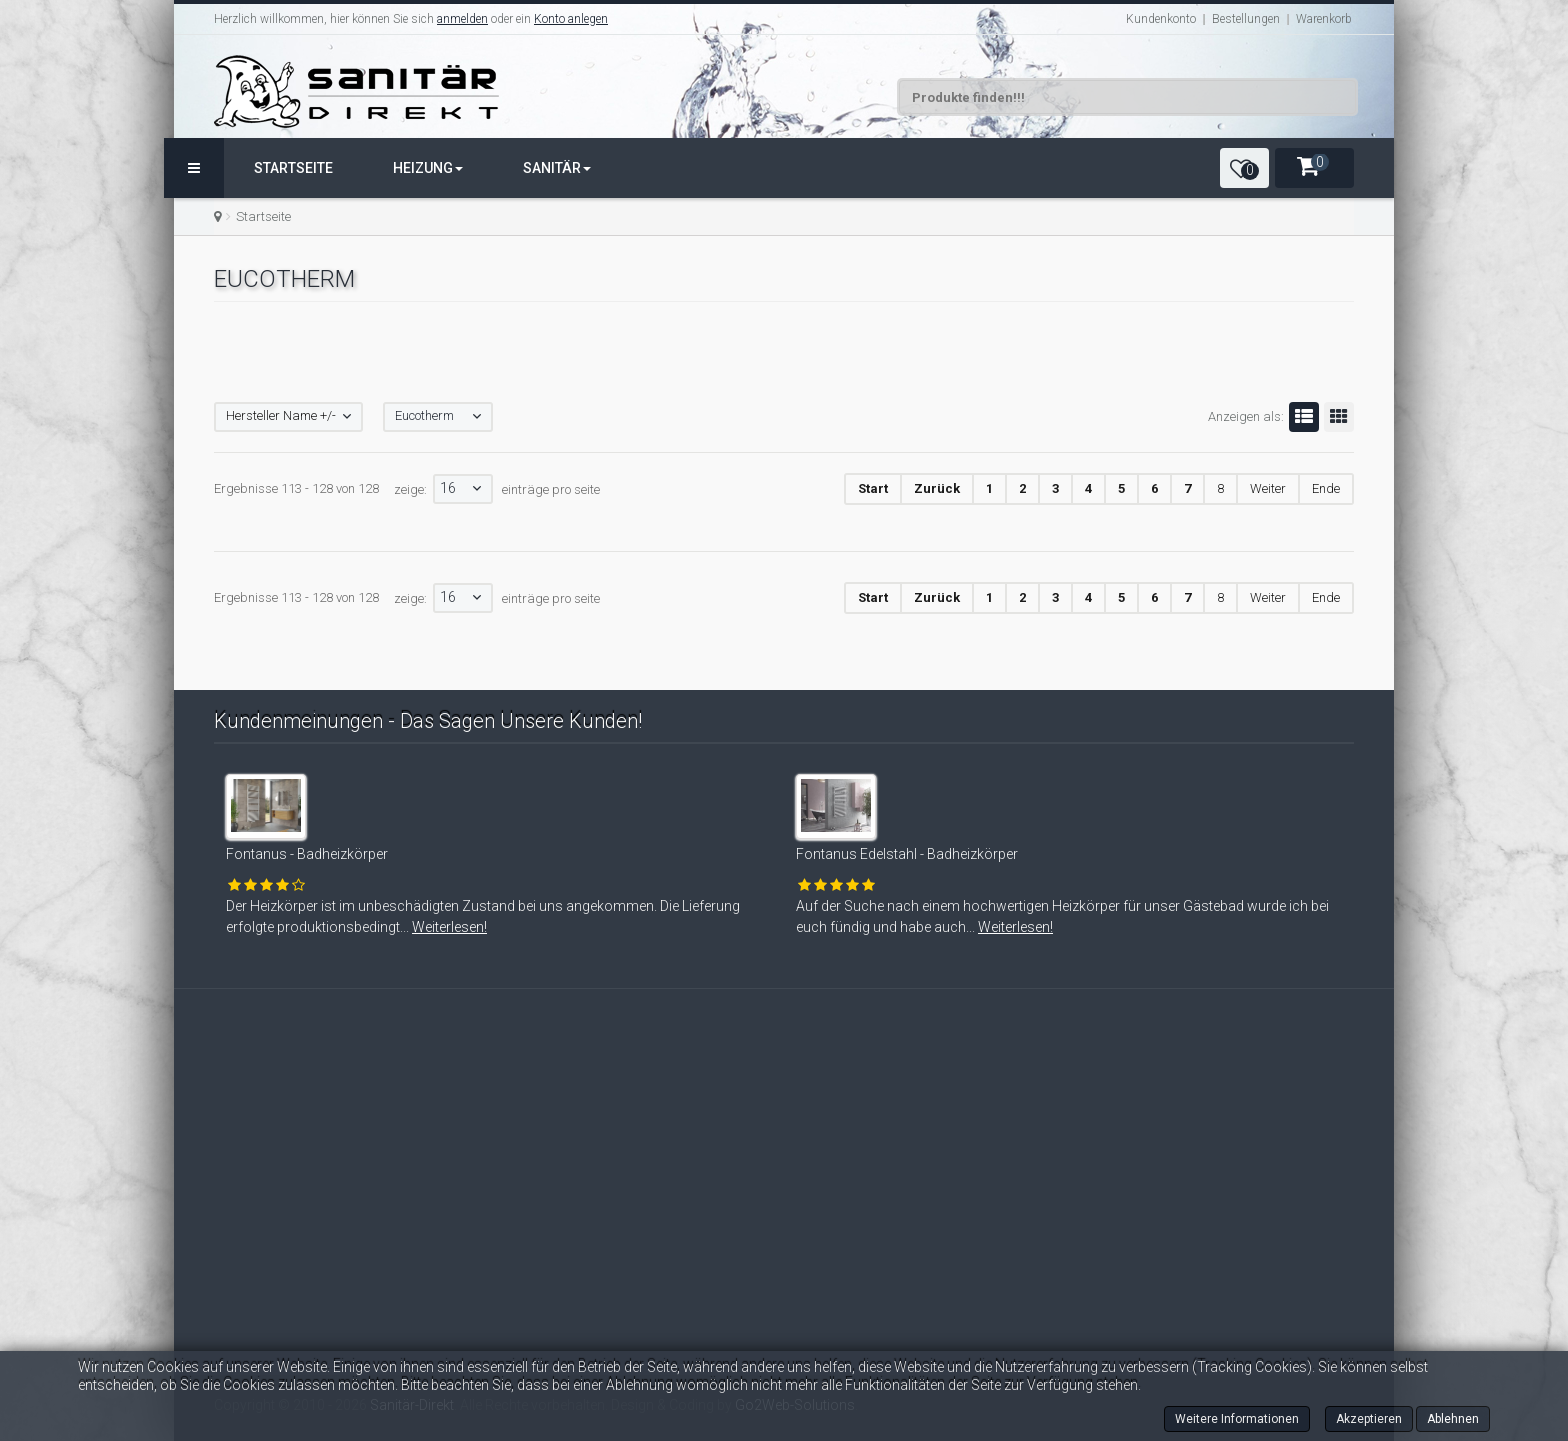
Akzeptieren (1369, 1419)
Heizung (428, 168)
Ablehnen (1453, 1419)
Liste (1301, 417)
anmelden (462, 19)
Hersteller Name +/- (281, 415)
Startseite (293, 168)
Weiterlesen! (414, 927)
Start (873, 488)
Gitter (1336, 417)
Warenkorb (1324, 19)
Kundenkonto (1161, 19)
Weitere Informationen (1237, 1419)
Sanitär (557, 168)
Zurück (937, 488)
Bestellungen (1246, 19)
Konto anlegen (571, 19)
